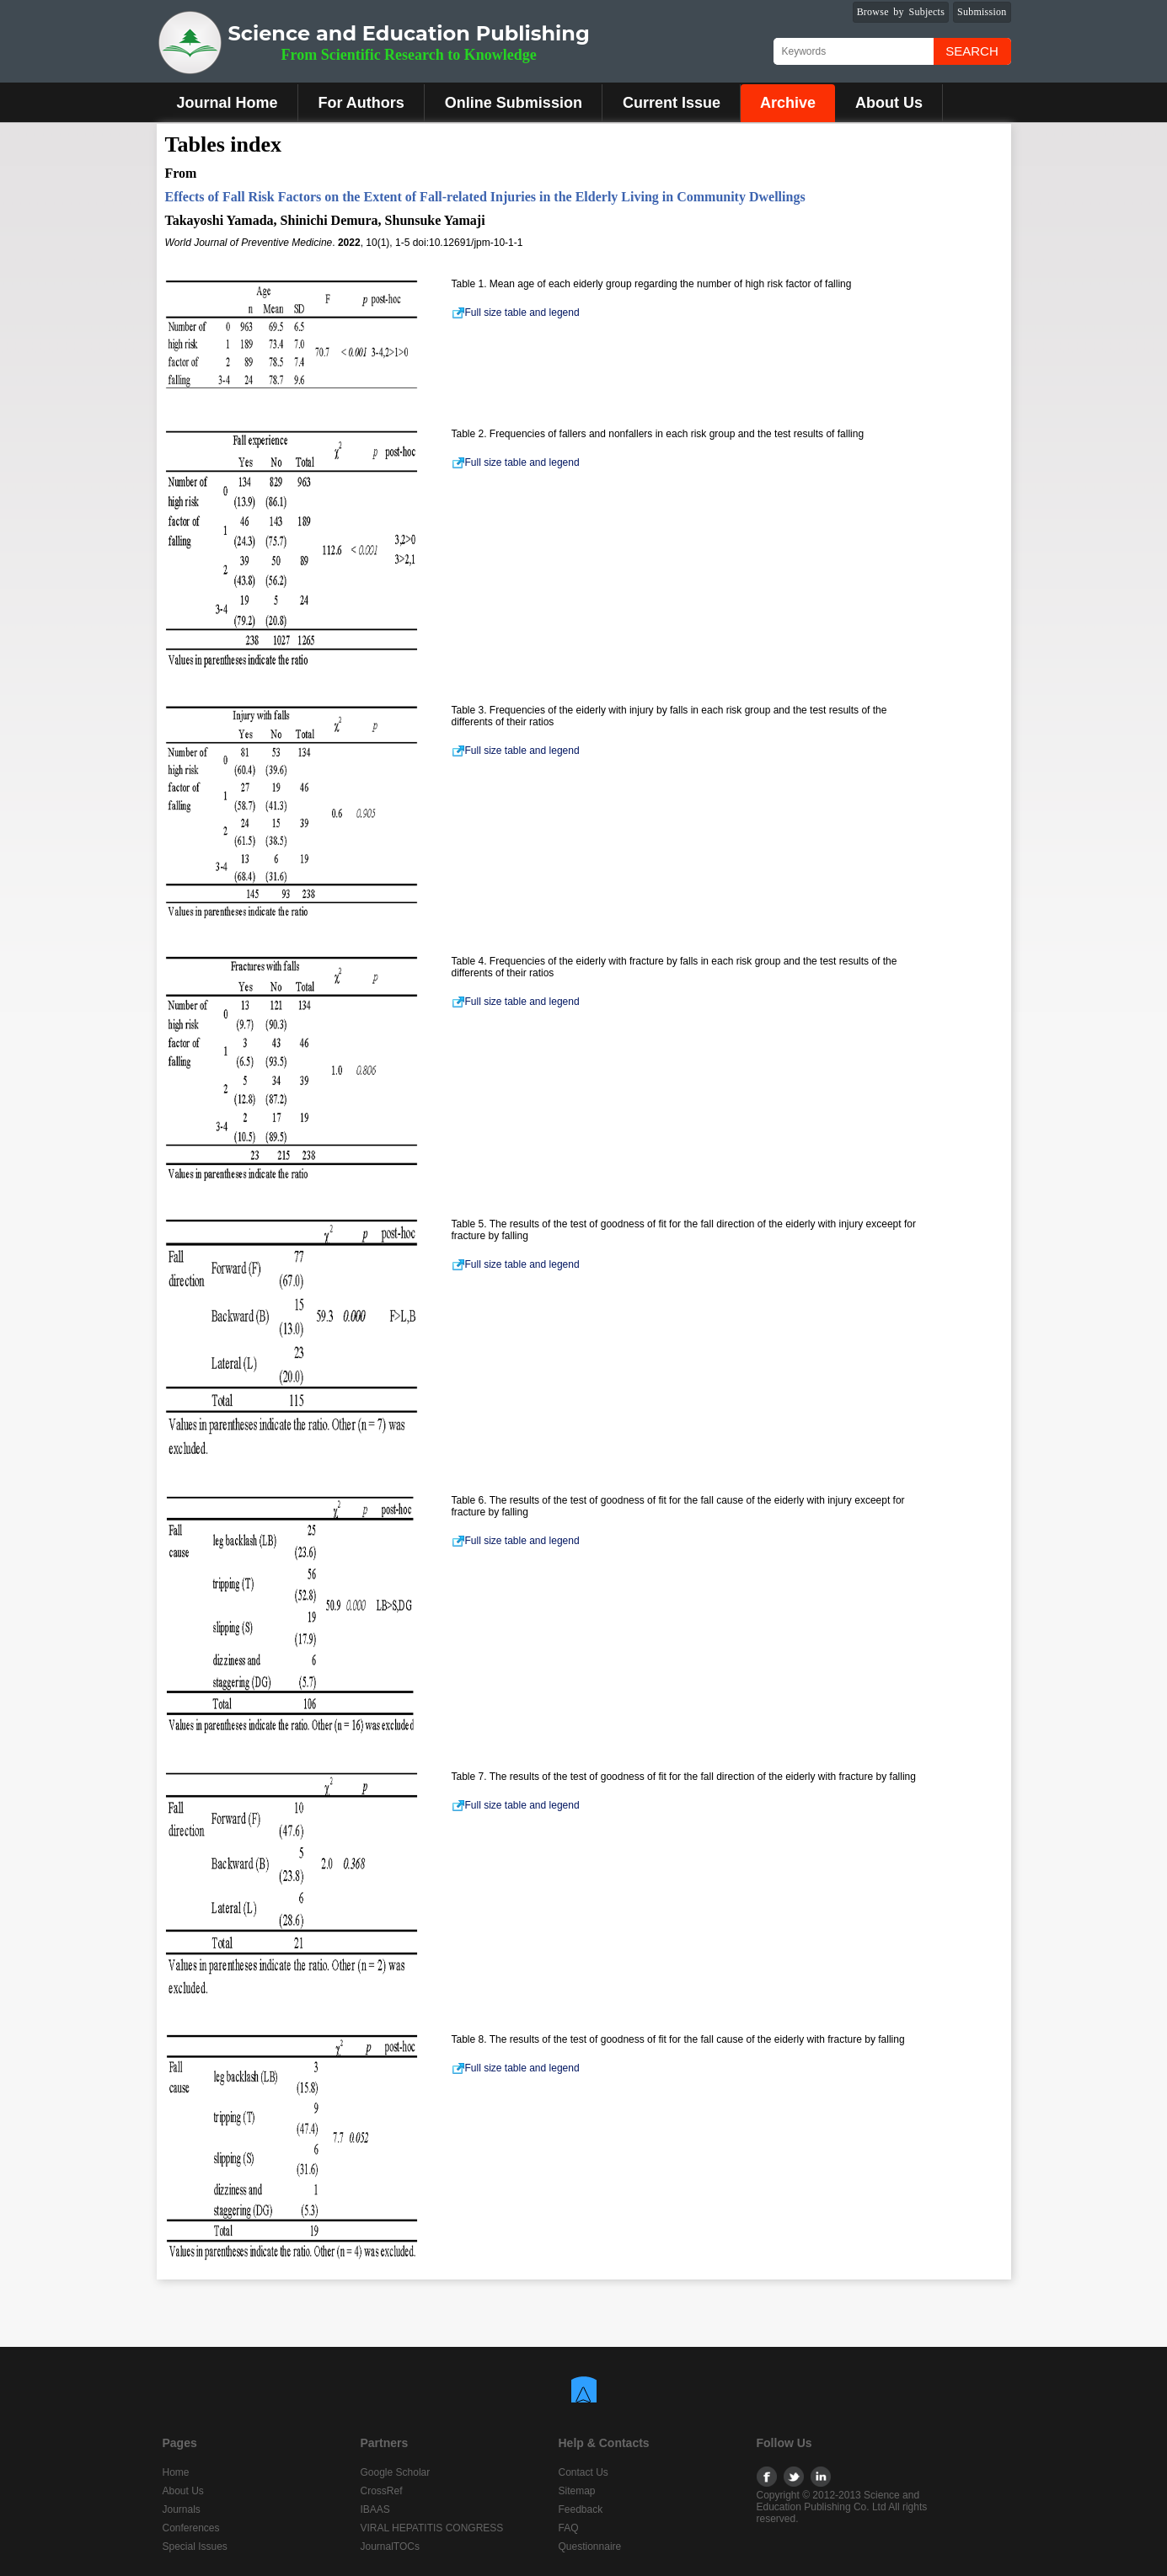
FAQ (569, 2528)
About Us (889, 102)
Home (176, 2472)
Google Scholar (396, 2472)
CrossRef (382, 2491)
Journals (182, 2509)
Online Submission (513, 102)
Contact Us (583, 2472)
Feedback (581, 2509)
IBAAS (375, 2509)
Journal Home (227, 102)
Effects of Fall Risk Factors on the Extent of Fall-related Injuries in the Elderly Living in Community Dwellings (485, 197)
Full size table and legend (516, 312)
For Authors (361, 102)
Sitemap (577, 2491)
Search (971, 51)
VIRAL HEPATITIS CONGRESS (432, 2528)
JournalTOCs (390, 2546)
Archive (788, 102)
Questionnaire (590, 2546)
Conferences (191, 2528)
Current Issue (671, 102)
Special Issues (195, 2546)
